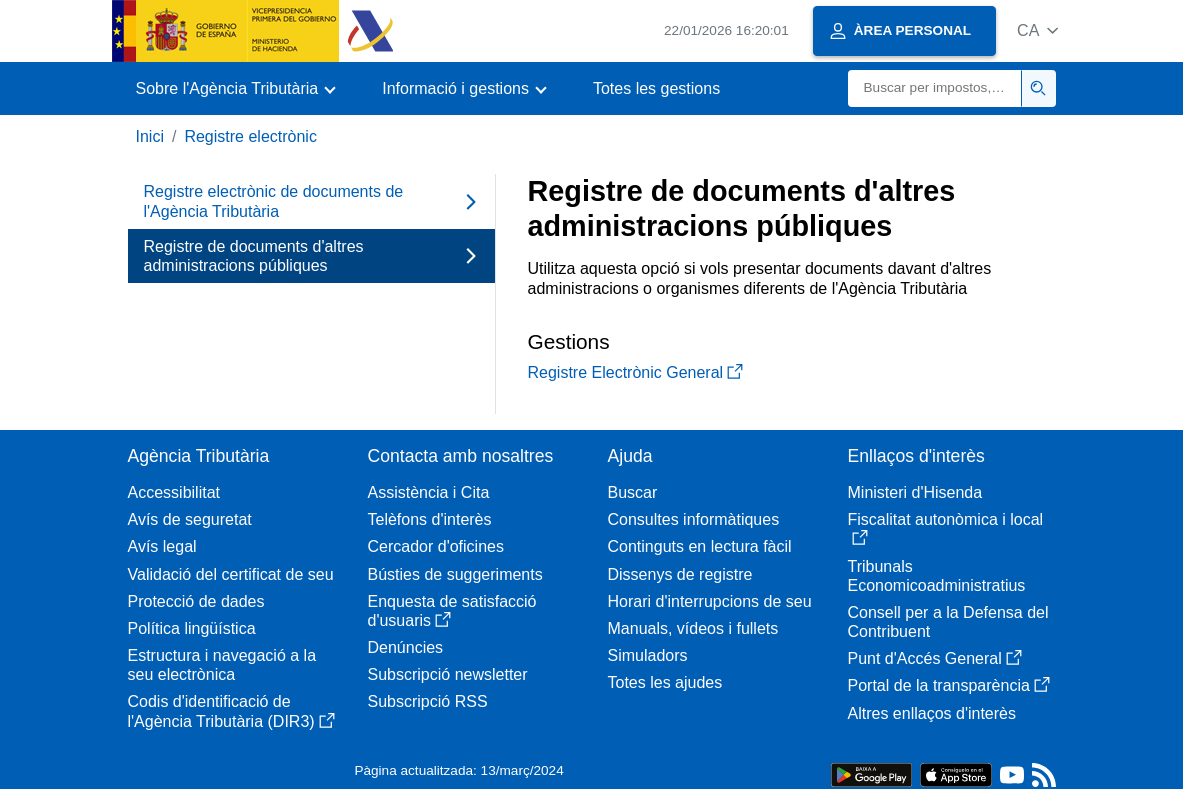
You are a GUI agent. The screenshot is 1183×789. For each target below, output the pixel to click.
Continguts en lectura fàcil (700, 546)
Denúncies (406, 647)
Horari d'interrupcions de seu (710, 601)
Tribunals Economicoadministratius (937, 576)
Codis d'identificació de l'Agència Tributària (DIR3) (231, 711)
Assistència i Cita (429, 492)
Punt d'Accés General (935, 658)
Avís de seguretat (190, 519)
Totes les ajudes (665, 682)
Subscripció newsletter (448, 674)
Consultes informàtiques (694, 519)
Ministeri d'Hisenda (915, 492)
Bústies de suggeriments (455, 574)
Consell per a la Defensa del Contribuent (948, 622)
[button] (1037, 30)
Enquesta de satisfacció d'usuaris (452, 611)
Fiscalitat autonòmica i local (946, 528)
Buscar (633, 492)
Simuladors (648, 655)
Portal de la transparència (949, 685)
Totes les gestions (656, 88)
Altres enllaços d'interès (932, 713)
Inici (150, 136)
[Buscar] (935, 88)
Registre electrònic (250, 136)
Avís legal (162, 546)
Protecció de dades (196, 601)
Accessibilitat (174, 492)
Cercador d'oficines (436, 546)
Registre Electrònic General (636, 372)
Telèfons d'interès (430, 519)
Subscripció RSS (428, 701)
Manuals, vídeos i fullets (693, 628)
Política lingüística (192, 628)
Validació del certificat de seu (231, 574)
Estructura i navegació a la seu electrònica (222, 665)
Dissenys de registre (680, 574)
